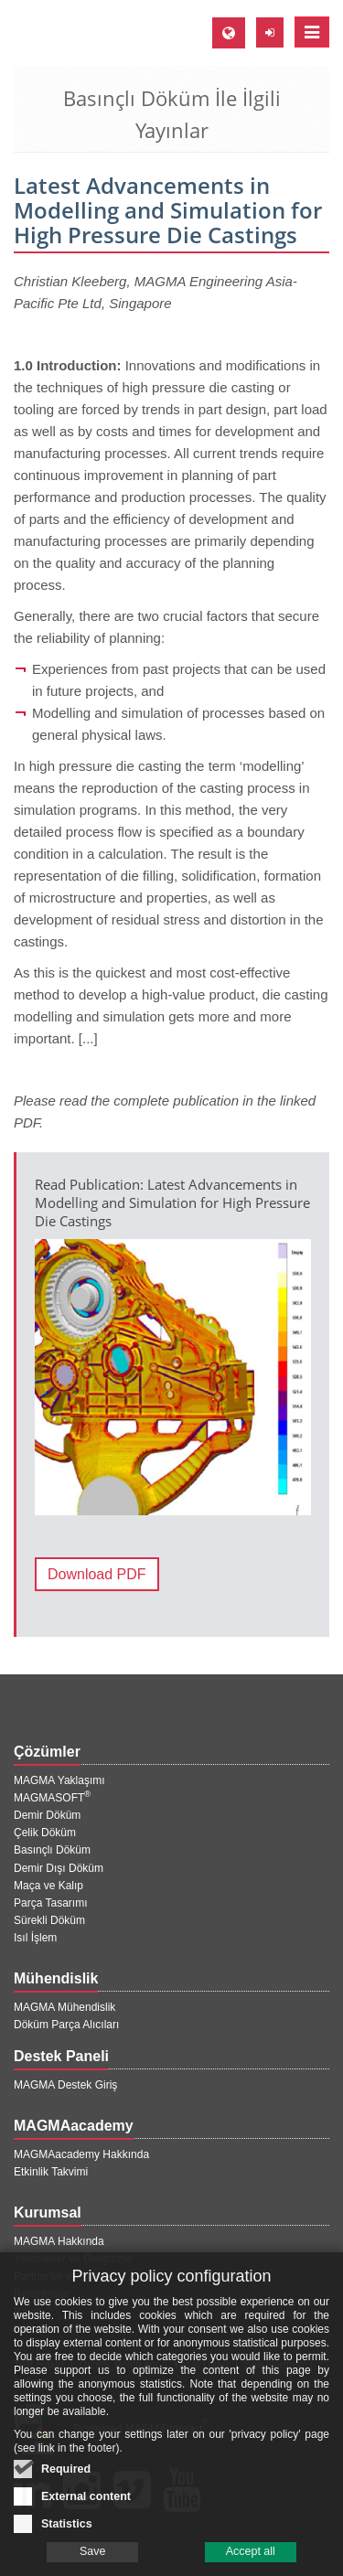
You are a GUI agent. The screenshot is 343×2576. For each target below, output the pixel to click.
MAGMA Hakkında (59, 2241)
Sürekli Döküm (49, 1920)
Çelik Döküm (45, 1832)
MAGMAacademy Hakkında (81, 2154)
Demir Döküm (47, 1815)
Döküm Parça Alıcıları (66, 2024)
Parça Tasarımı (50, 1903)
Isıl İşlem (35, 1937)
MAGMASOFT (52, 1797)
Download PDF (97, 1574)
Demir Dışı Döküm (58, 1868)
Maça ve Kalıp (48, 1885)
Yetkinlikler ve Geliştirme (73, 2258)
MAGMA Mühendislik (64, 2007)
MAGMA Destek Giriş (65, 2085)
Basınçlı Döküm (52, 1850)
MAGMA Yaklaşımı (59, 1780)
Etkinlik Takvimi (51, 2171)
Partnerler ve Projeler (65, 2276)
